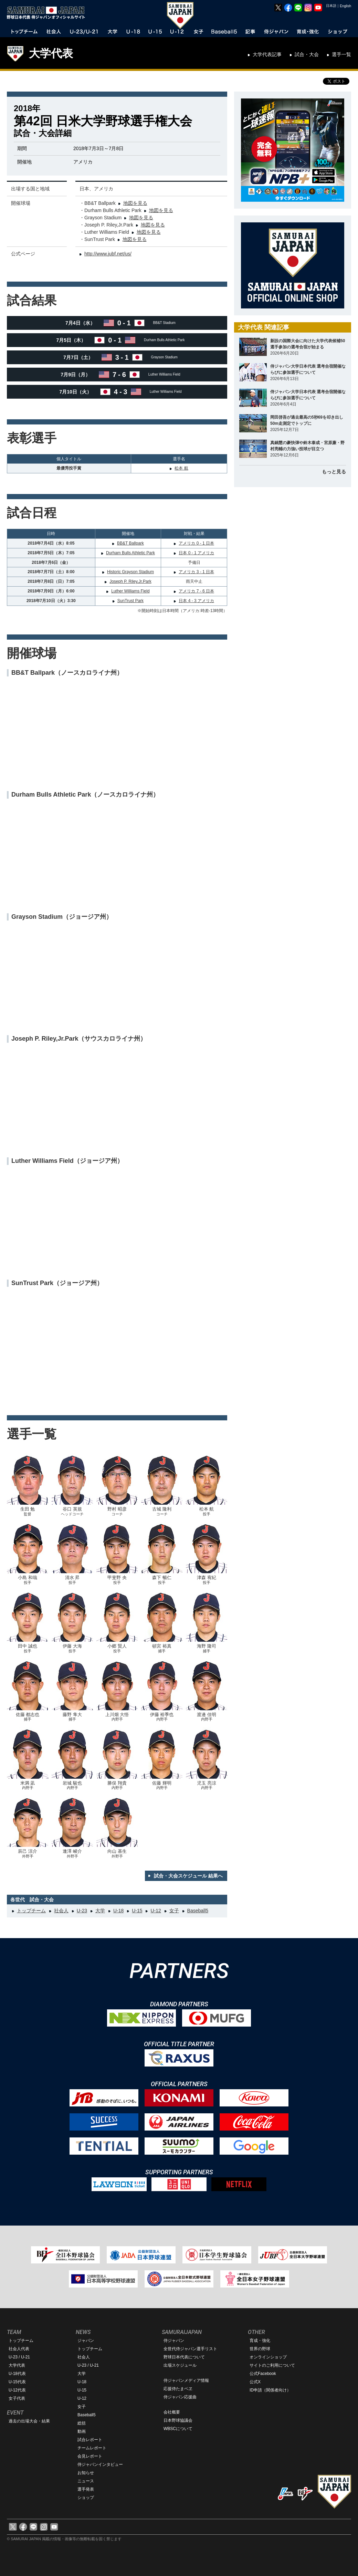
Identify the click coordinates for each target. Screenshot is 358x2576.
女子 (174, 1910)
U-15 (137, 1910)
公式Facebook (263, 2373)
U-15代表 (17, 2381)
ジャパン (85, 2340)
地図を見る (135, 203)
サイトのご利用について (272, 2365)
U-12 (155, 1910)
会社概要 (172, 2412)
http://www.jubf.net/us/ (107, 253)
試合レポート (89, 2439)
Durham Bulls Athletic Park (130, 552)
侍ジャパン (174, 2340)
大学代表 (51, 53)
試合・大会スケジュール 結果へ (188, 1876)
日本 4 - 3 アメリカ (196, 600)
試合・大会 (307, 54)
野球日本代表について (184, 2357)
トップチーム (31, 1910)
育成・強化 (260, 2340)
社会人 (61, 1910)
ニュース (85, 2481)
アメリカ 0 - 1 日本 (196, 543)
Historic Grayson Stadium (130, 571)
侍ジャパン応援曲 (180, 2397)
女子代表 (17, 2398)
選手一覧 (341, 54)
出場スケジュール (180, 2365)
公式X (255, 2381)
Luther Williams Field (130, 591)
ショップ (85, 2497)
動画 (81, 2431)
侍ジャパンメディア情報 (186, 2380)
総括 (81, 2423)
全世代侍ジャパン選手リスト (190, 2348)
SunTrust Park (130, 600)
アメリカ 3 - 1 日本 (196, 571)
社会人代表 (19, 2348)
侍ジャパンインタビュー (100, 2464)
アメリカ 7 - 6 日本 (196, 591)
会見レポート (89, 2456)
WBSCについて (178, 2428)
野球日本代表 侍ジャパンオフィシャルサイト (48, 12)
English (345, 6)
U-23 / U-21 (19, 2357)
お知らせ (85, 2472)
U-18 (118, 1910)
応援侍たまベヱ (178, 2388)
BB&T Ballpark (130, 543)
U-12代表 (17, 2390)
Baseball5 (198, 1910)
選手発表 (85, 2489)
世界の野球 (260, 2348)
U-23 (82, 1910)
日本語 (331, 6)
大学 (100, 1910)
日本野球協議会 (178, 2420)
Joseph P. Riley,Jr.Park (130, 581)
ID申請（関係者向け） (270, 2390)
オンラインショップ (268, 2357)
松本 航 (181, 468)
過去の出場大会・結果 (29, 2421)
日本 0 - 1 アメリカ (196, 552)
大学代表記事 (267, 54)
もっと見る (334, 471)
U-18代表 (17, 2373)
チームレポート (91, 2448)
